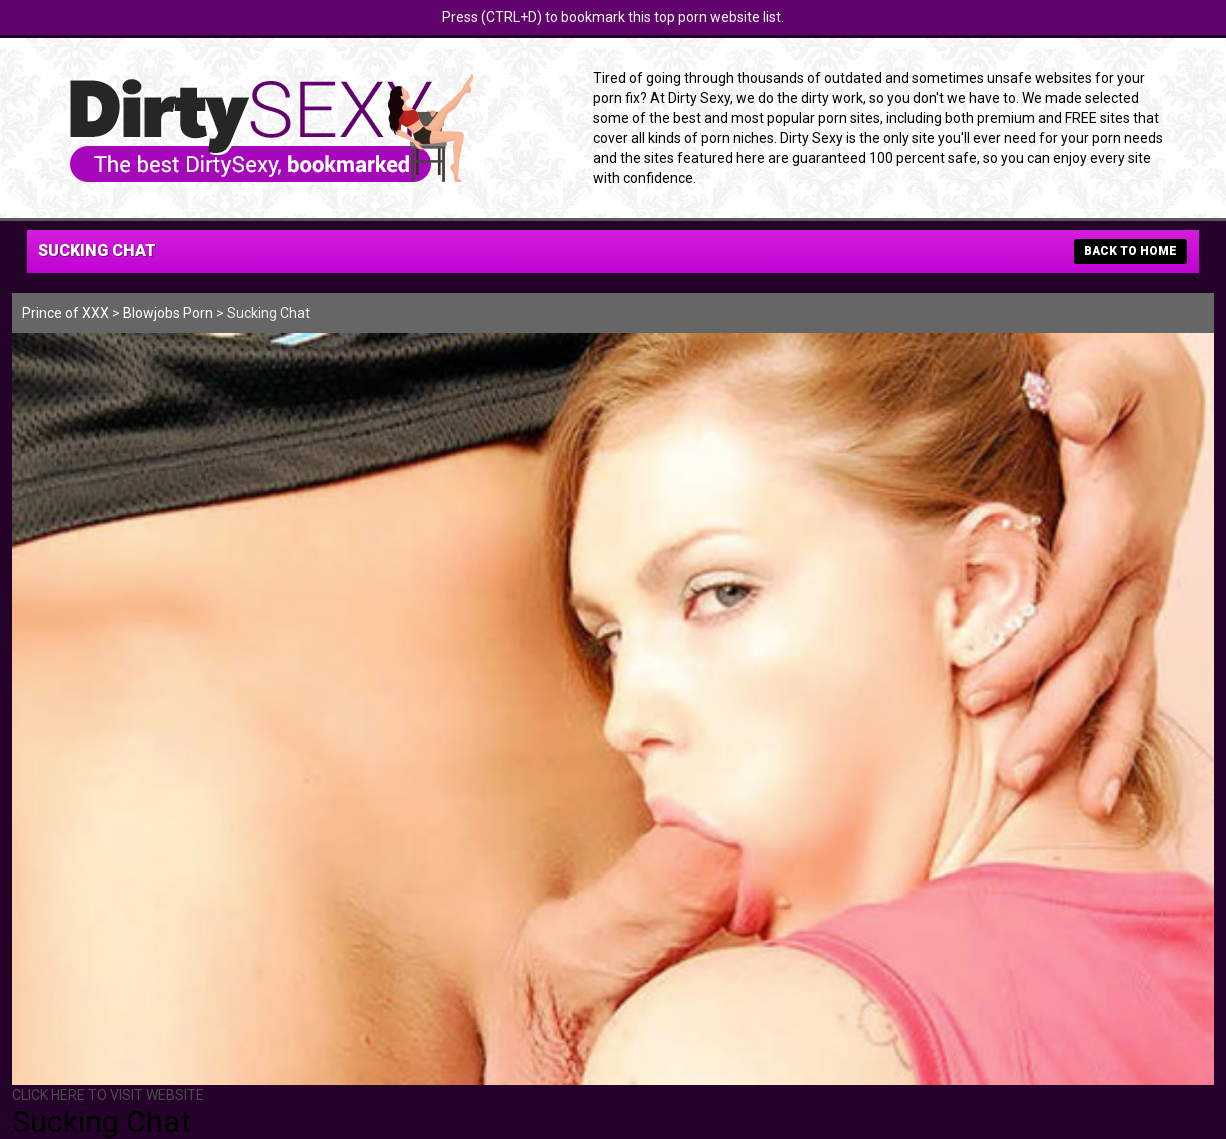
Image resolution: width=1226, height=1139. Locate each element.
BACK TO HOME (1130, 251)
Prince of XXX (65, 313)
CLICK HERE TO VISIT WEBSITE (108, 1095)
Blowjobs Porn (168, 313)
